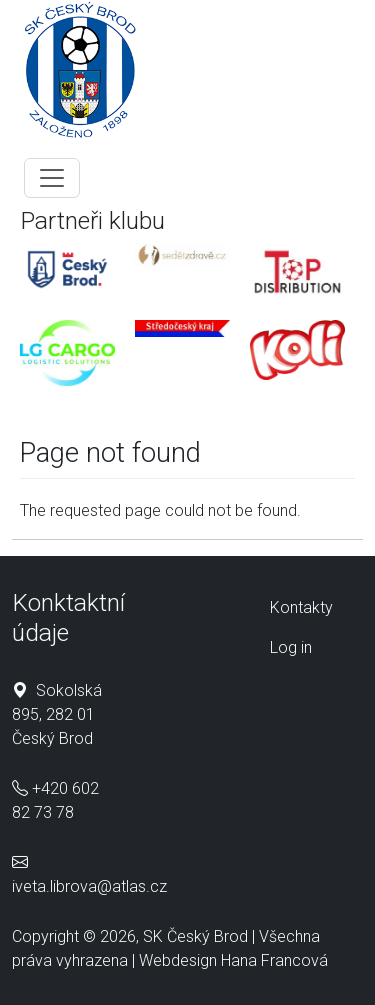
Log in (291, 647)
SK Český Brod (195, 936)
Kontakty (301, 607)
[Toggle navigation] (52, 178)
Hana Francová (274, 960)
